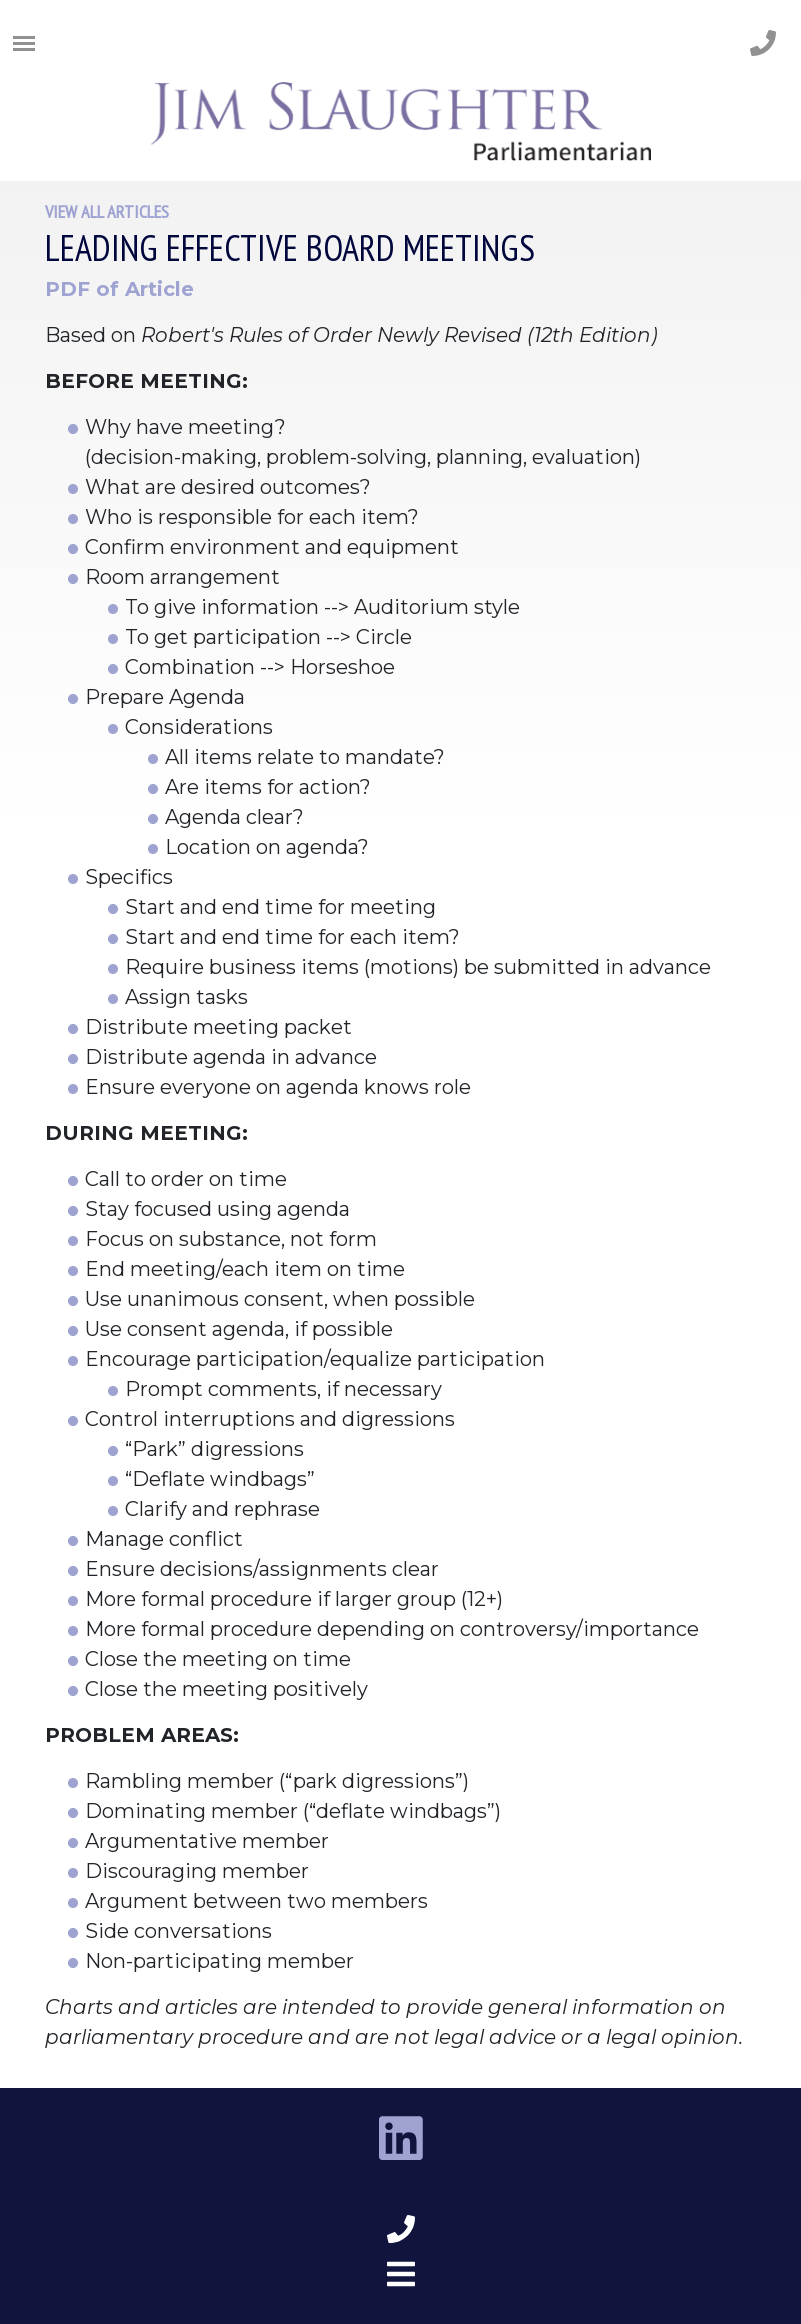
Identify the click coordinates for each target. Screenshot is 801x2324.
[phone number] (763, 44)
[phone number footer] (401, 2229)
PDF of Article (119, 289)
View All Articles (107, 211)
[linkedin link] (401, 2140)
